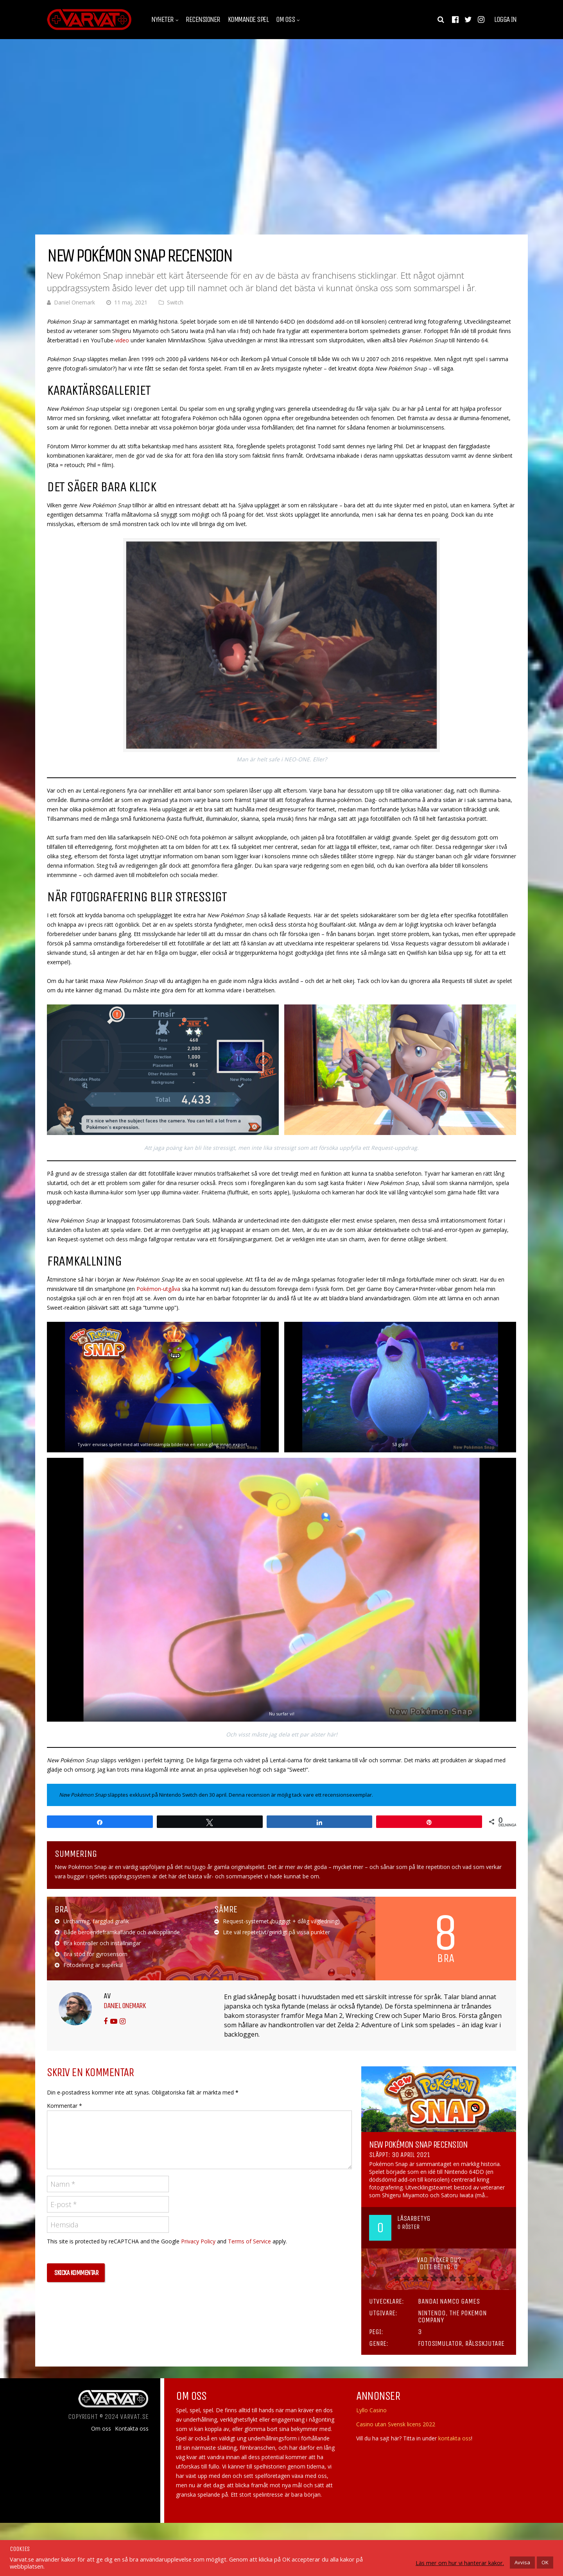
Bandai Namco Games (449, 2301)
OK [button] (545, 2562)
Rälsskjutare (484, 2343)
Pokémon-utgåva (158, 1288)
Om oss (285, 19)
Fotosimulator (440, 2343)
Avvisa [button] (522, 2562)
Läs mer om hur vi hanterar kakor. (460, 2562)
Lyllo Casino (371, 2410)
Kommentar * (64, 2105)
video (123, 340)
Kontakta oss (132, 2428)
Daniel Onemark (74, 302)
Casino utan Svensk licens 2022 (395, 2424)
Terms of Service (249, 2241)
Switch (175, 302)
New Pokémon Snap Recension (418, 2144)
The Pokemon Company (452, 2316)
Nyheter (162, 19)
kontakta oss (454, 2438)
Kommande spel (248, 19)
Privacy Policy (198, 2241)
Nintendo (432, 2313)
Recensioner (203, 19)
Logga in (505, 19)
